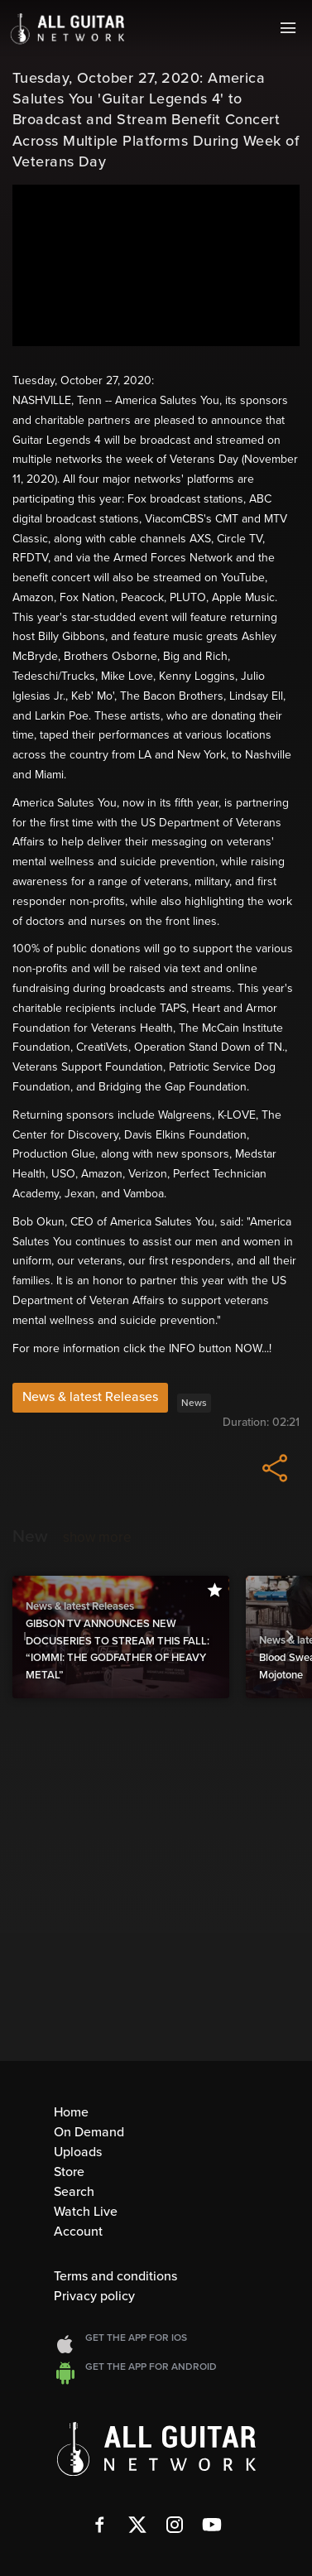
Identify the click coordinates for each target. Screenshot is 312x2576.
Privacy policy (94, 2296)
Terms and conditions (115, 2276)
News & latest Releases (90, 1397)
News (194, 1402)
